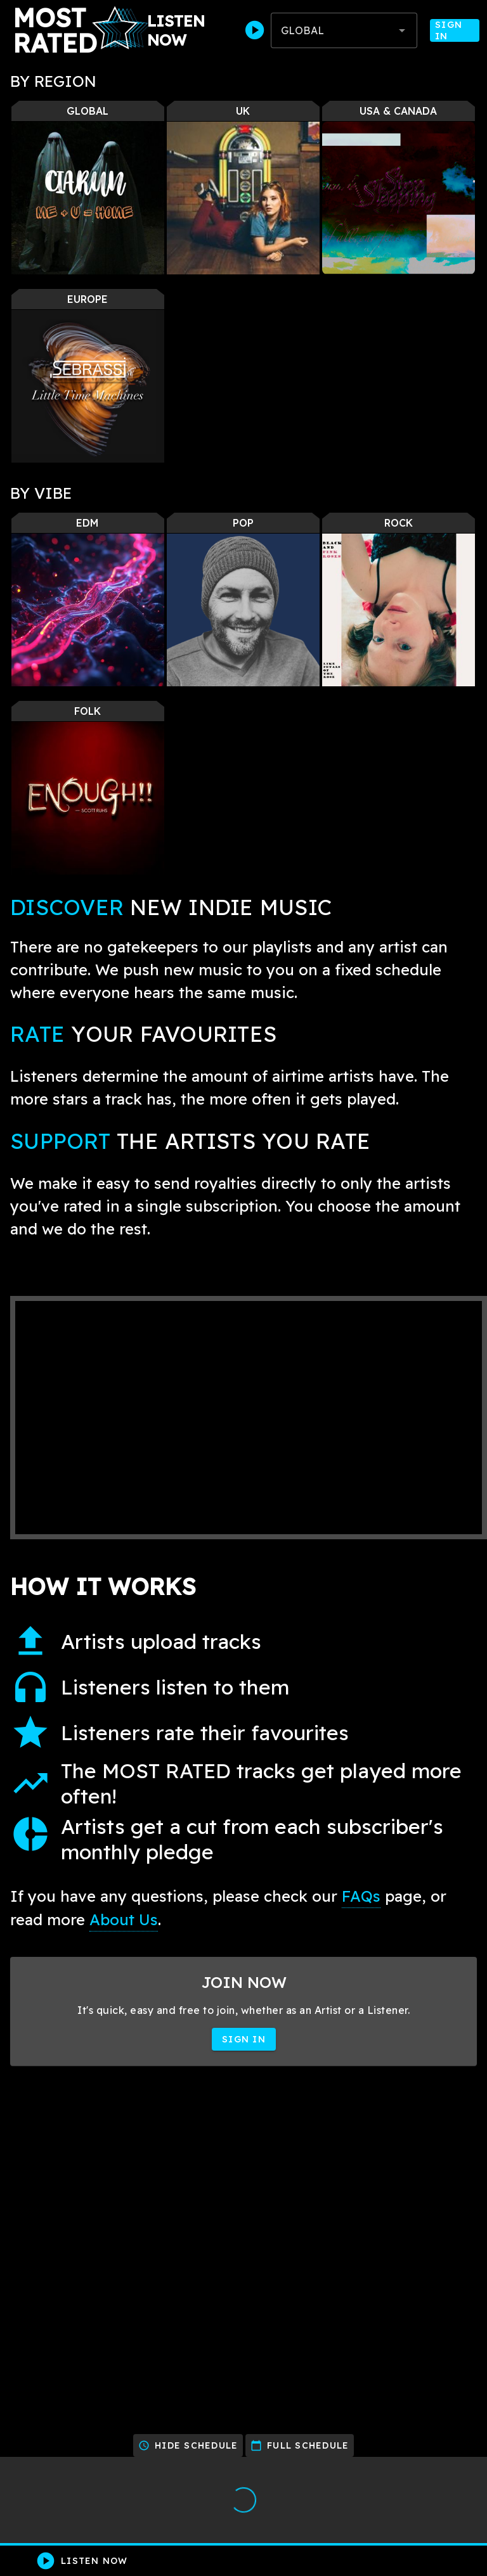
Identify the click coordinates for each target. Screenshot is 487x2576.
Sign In (454, 30)
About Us (123, 1919)
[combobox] (344, 30)
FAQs (361, 1896)
